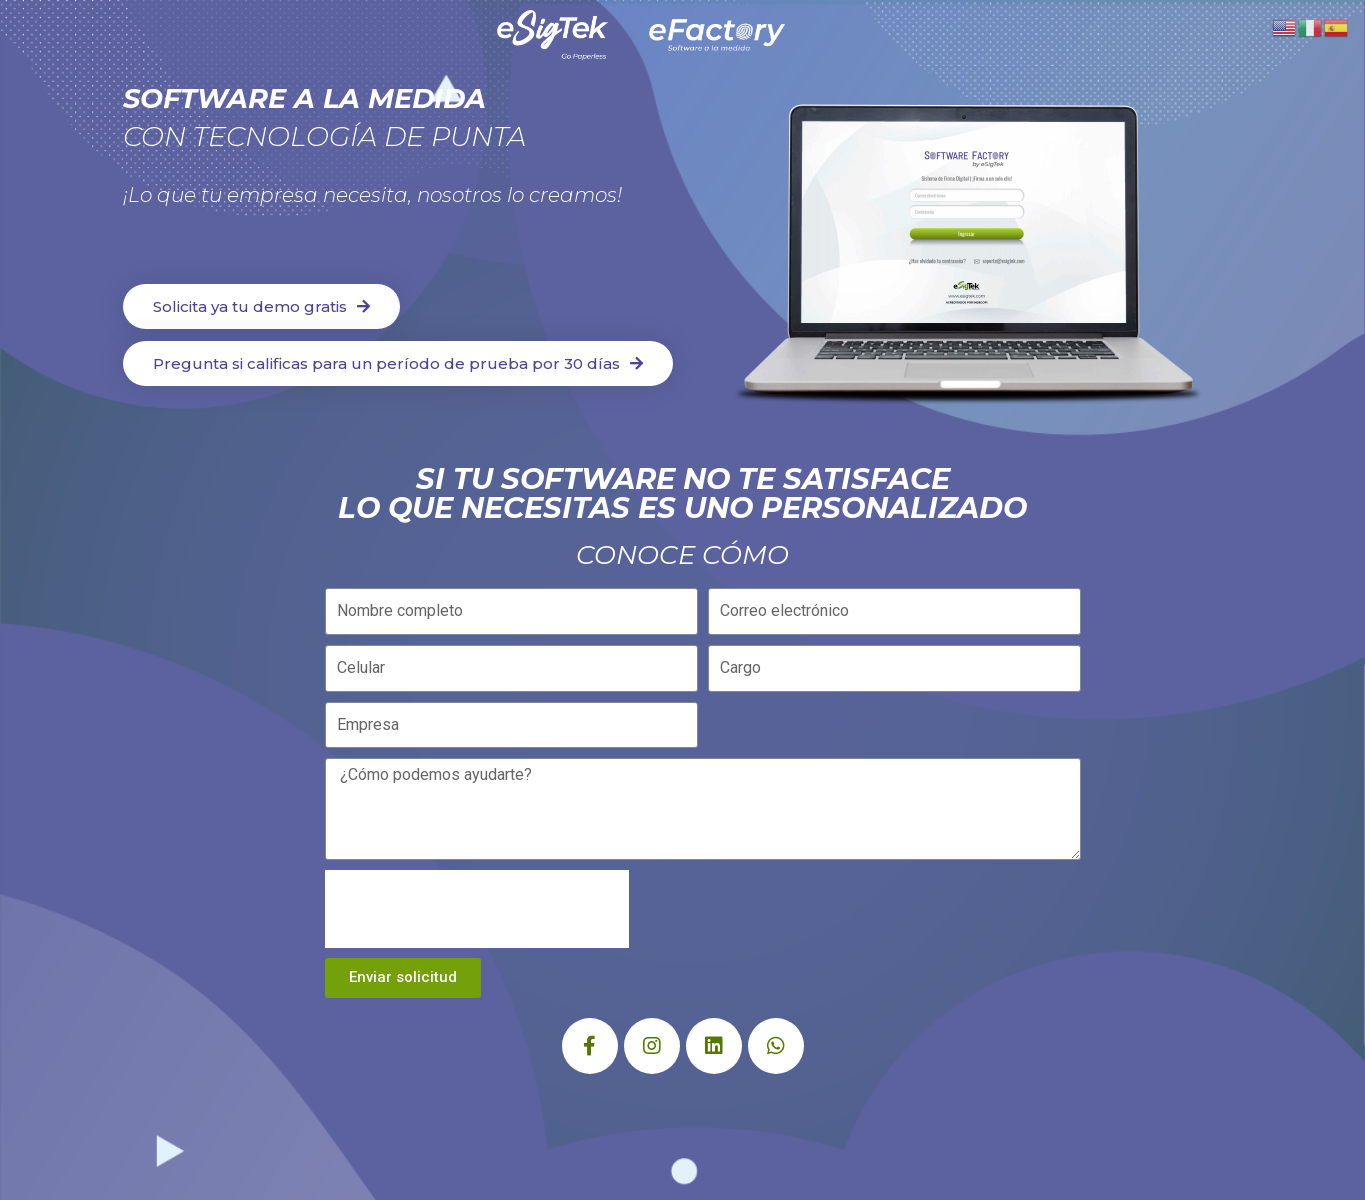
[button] (261, 306)
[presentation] (477, 909)
